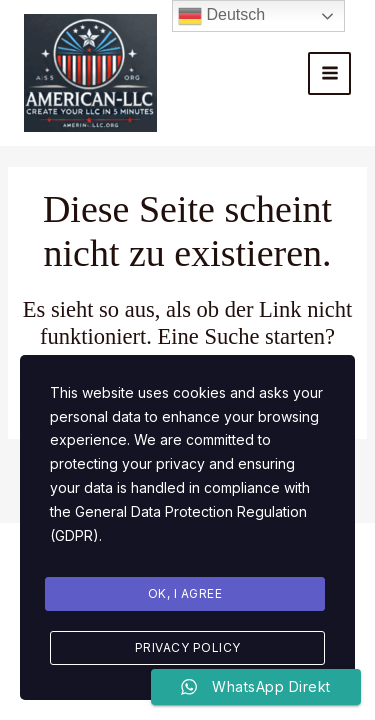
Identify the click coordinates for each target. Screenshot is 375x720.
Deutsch (221, 16)
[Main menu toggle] (329, 73)
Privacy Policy (188, 647)
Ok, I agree (185, 593)
